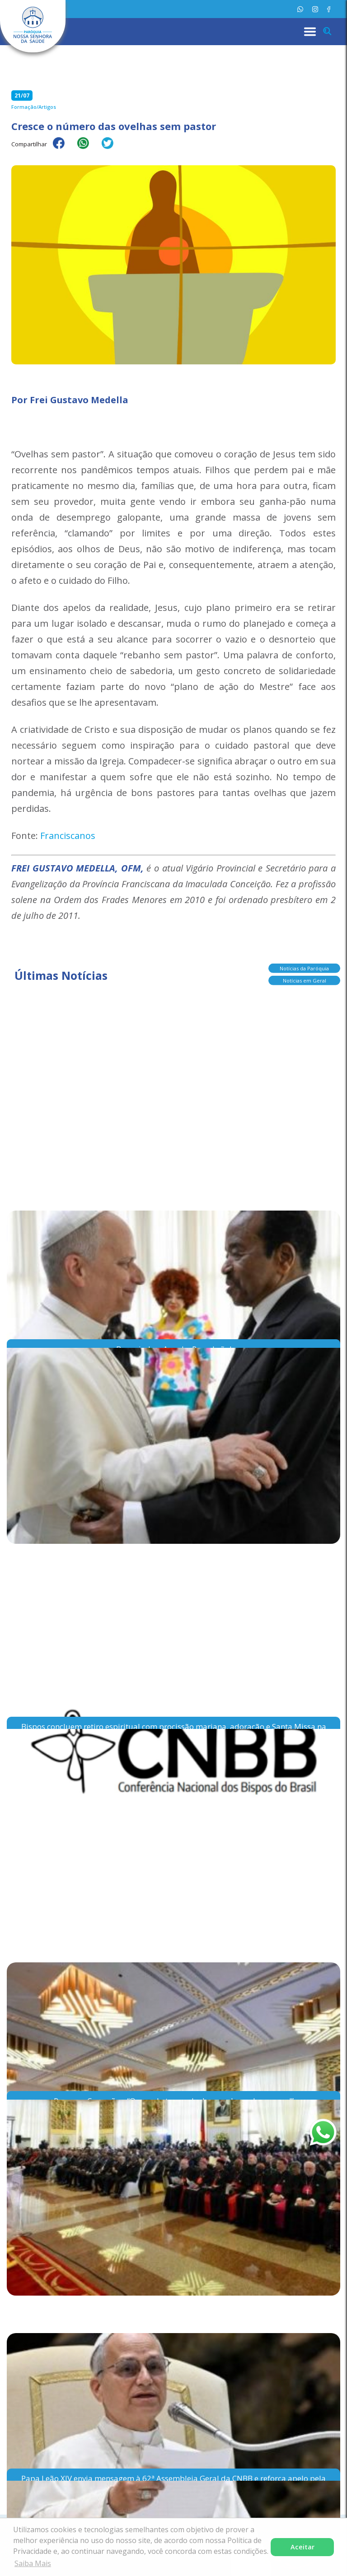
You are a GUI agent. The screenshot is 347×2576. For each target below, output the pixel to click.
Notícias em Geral (304, 979)
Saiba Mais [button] (32, 2563)
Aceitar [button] (302, 2547)
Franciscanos (67, 835)
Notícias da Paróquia (304, 967)
